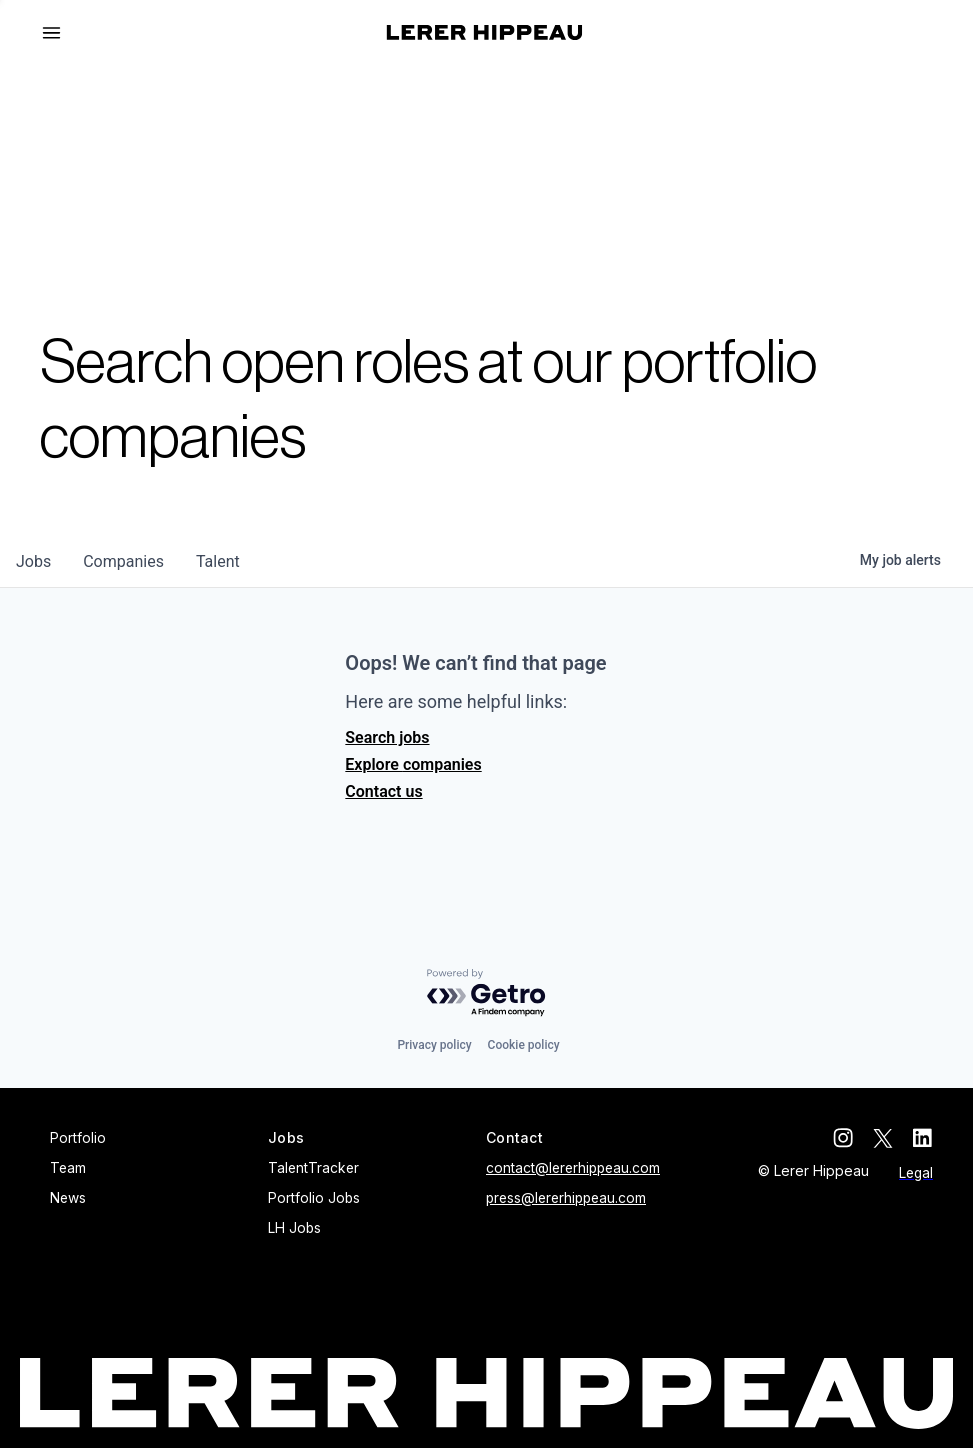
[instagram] (843, 1138)
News (68, 1198)
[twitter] (883, 1138)
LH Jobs (294, 1228)
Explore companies (413, 764)
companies (123, 561)
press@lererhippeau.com (566, 1198)
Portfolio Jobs (314, 1198)
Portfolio (78, 1138)
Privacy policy (434, 1045)
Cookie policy (524, 1045)
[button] (60, 33)
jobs (33, 561)
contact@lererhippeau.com (573, 1168)
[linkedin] (923, 1138)
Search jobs (387, 737)
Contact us (383, 791)
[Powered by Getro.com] (487, 993)
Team (68, 1168)
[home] (484, 32)
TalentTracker (313, 1168)
